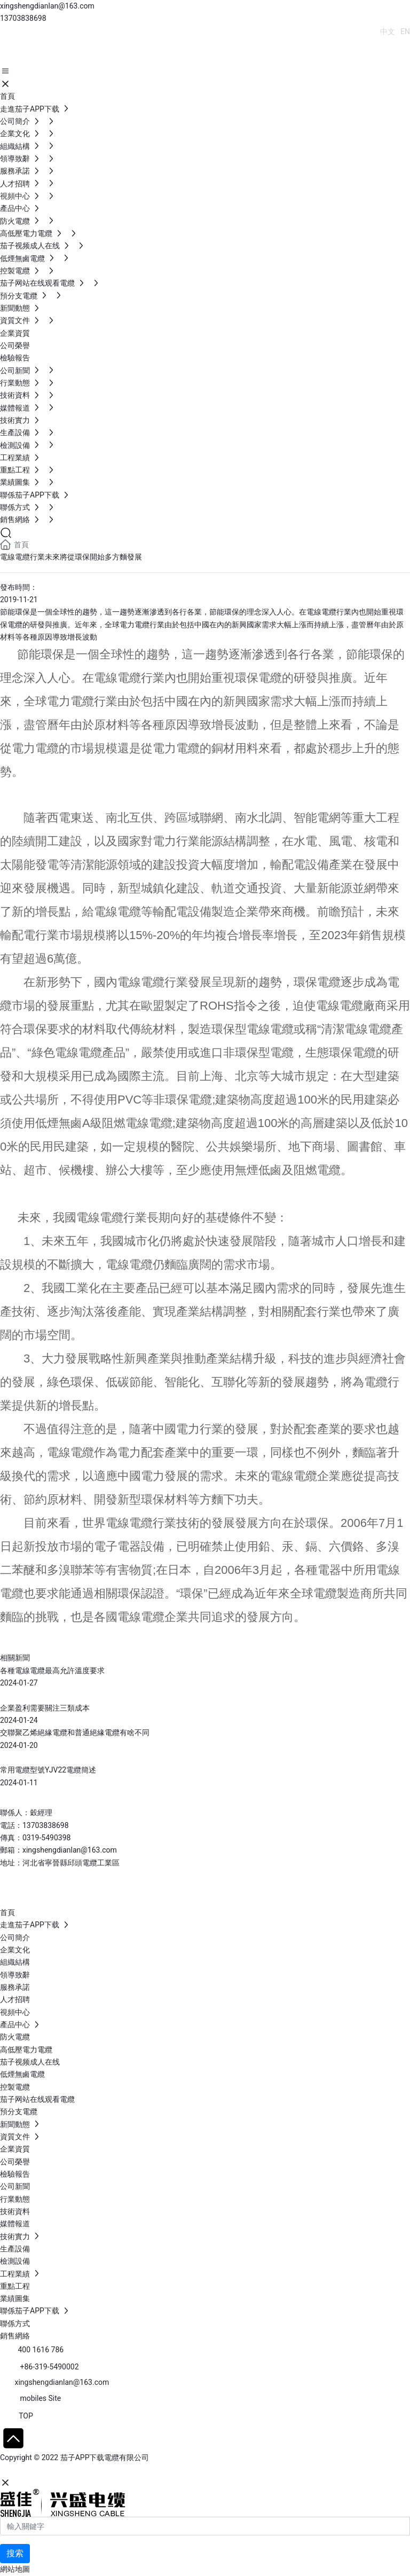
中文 (387, 31)
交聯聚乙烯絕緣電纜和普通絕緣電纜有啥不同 (74, 1732)
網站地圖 (15, 2569)
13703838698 (23, 18)
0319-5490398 (46, 1837)
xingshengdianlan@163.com (47, 6)
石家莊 (80, 2470)
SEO (104, 2470)
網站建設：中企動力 (33, 2470)
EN (405, 31)
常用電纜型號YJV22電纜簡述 (48, 1770)
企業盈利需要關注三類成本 (45, 1708)
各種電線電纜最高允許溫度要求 (52, 1670)
